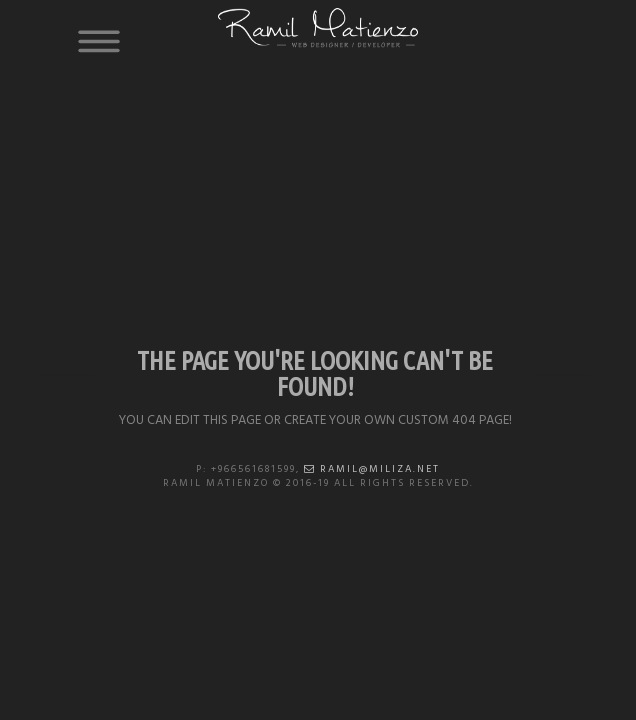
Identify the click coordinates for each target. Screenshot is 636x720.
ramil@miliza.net (372, 469)
